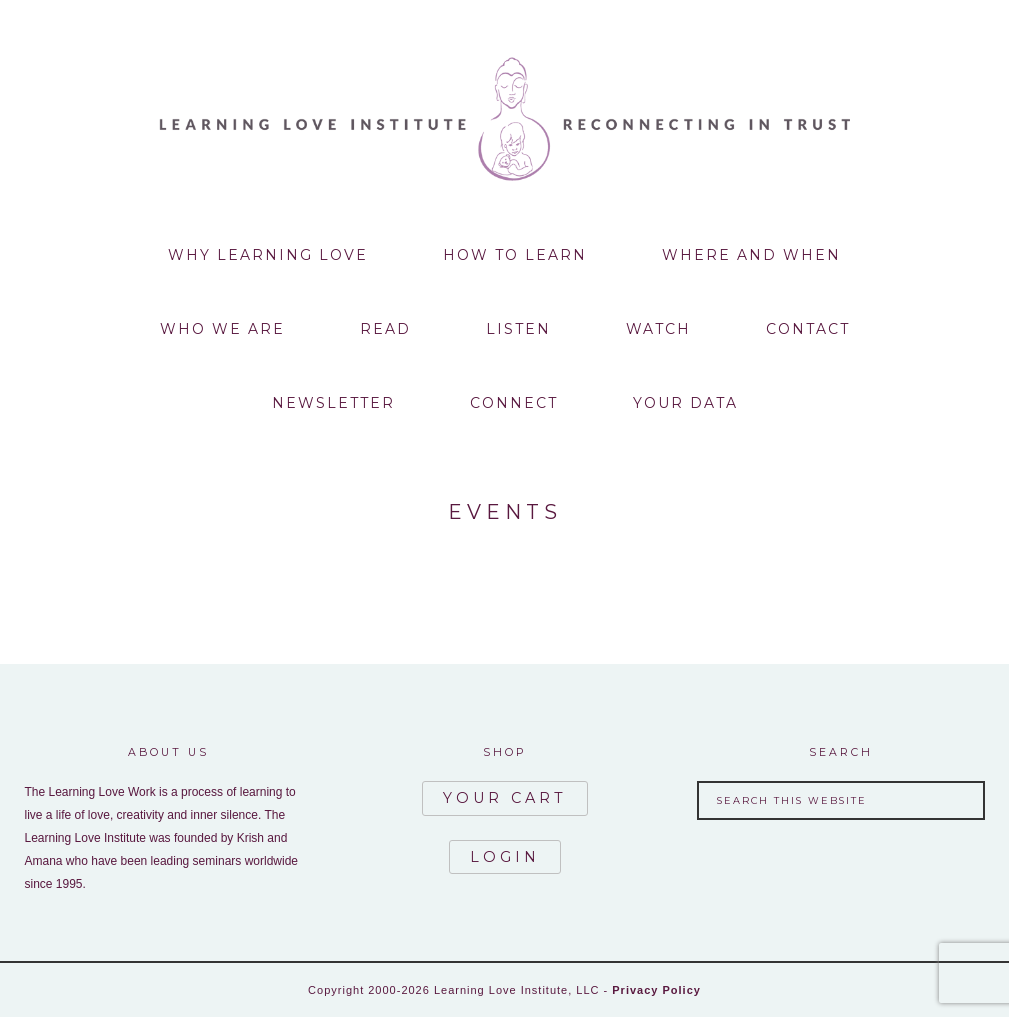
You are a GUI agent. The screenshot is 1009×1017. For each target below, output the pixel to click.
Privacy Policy (656, 990)
